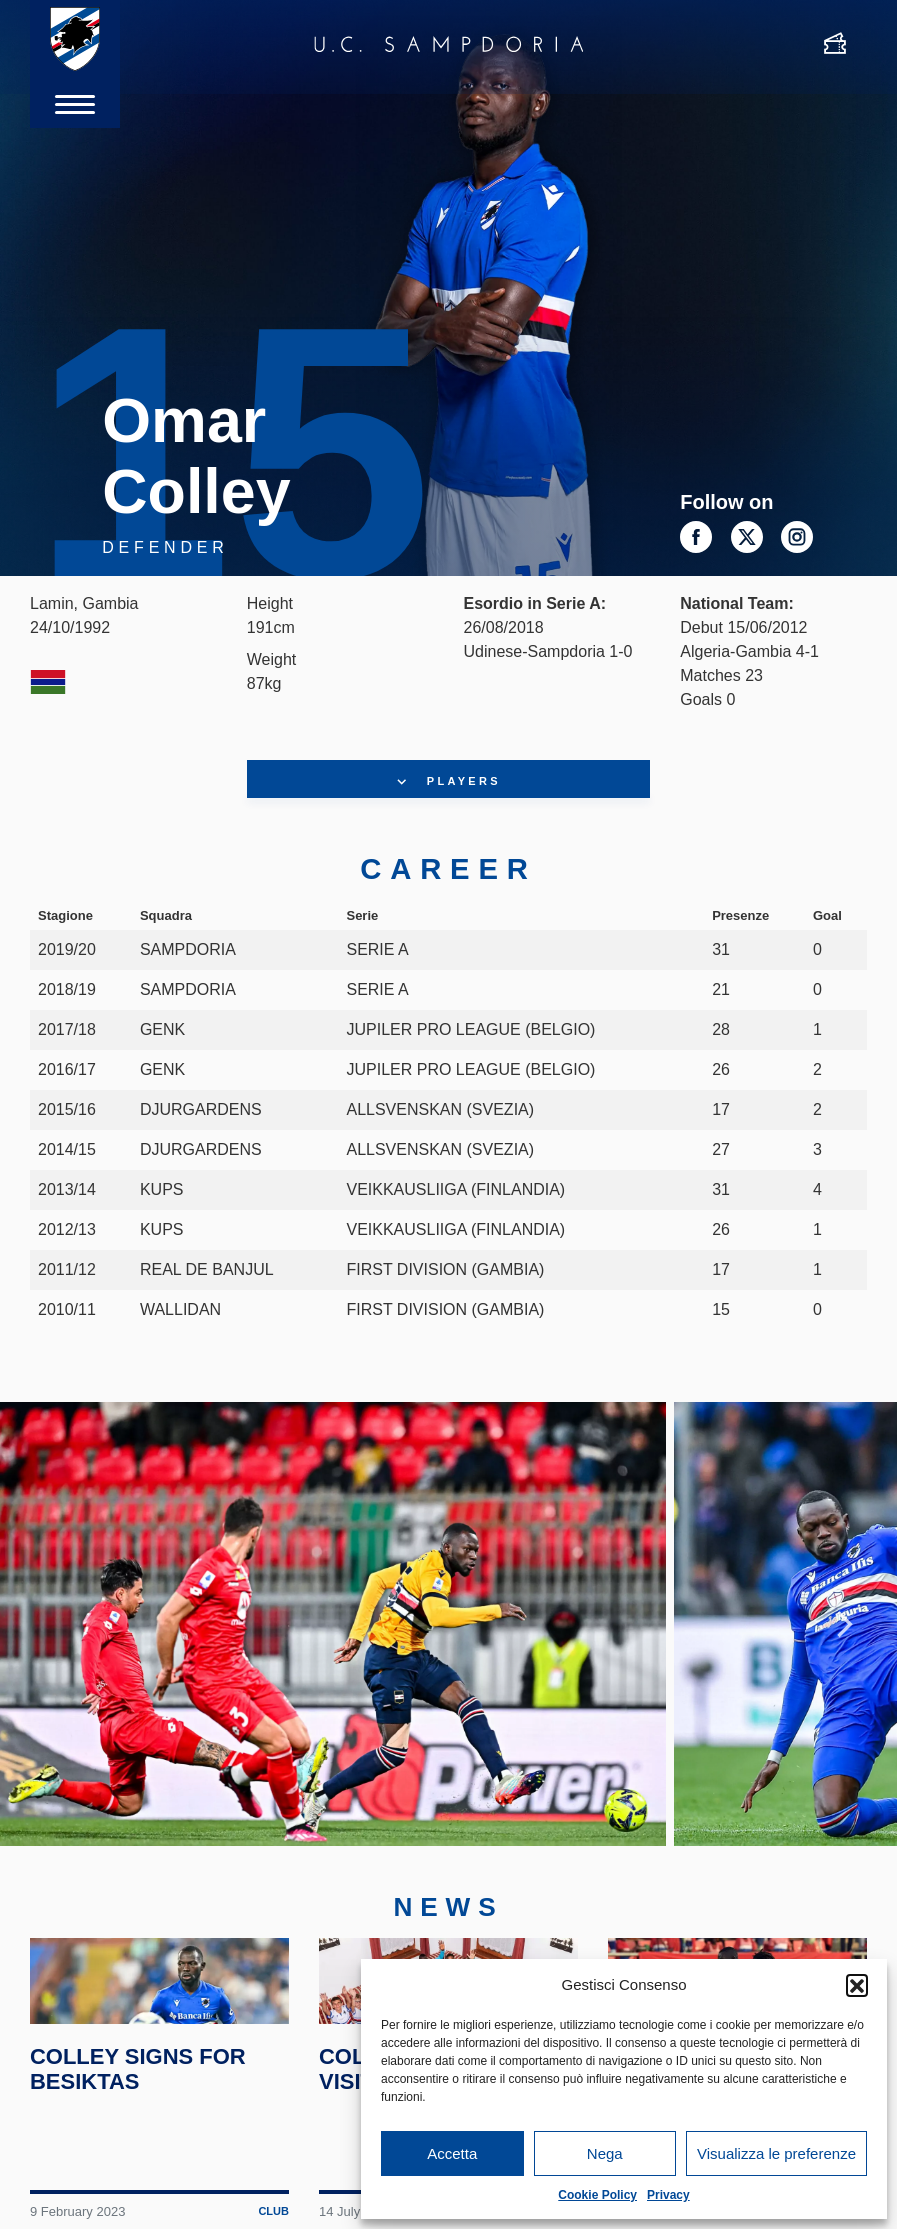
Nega (605, 2153)
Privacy (668, 2195)
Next (845, 1654)
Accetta (452, 2153)
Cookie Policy (597, 2195)
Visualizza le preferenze (776, 2153)
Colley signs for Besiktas (143, 2190)
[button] (857, 1985)
